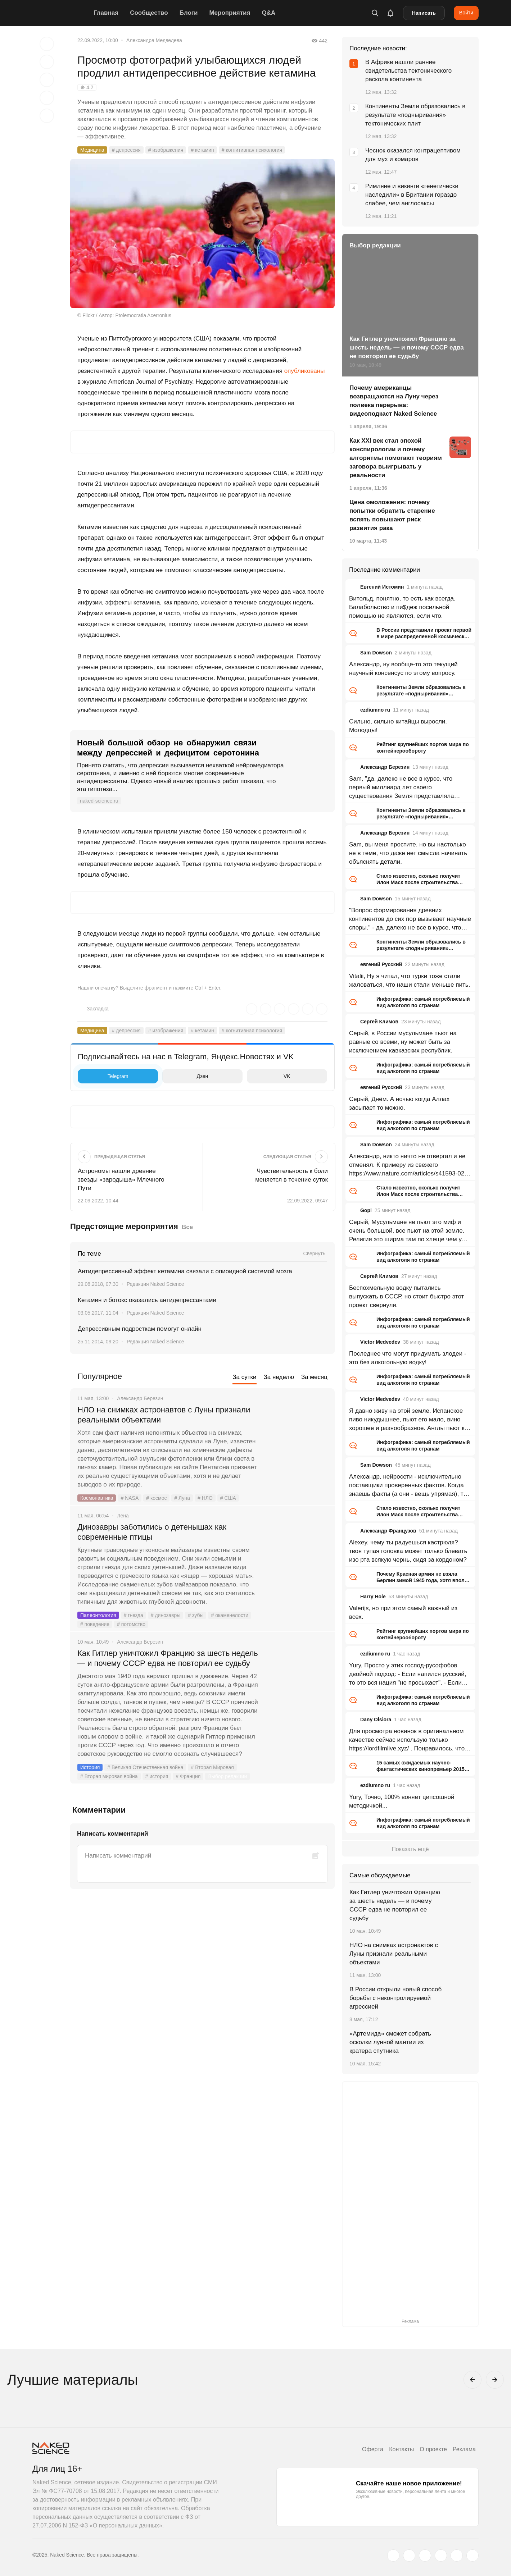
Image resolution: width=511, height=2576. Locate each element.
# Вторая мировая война (109, 1776)
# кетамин (202, 150)
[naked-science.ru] (472, 2555)
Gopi (366, 1210)
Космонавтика (96, 1498)
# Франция (188, 1776)
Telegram (104, 1076)
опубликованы (304, 370)
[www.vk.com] (409, 2555)
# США (228, 1498)
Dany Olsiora (375, 1719)
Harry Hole (373, 1596)
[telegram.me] (457, 2555)
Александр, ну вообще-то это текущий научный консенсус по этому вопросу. (403, 668)
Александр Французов (388, 1531)
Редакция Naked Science (155, 1284)
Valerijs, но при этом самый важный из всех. (403, 1612)
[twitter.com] (393, 2555)
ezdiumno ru (375, 710)
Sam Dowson (376, 653)
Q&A (268, 12)
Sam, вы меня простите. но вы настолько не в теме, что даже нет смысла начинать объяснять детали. (408, 853)
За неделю (279, 1377)
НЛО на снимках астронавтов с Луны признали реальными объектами (163, 1414)
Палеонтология (98, 1615)
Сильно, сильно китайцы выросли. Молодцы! (398, 726)
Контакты (401, 2449)
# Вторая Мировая (212, 1767)
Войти (466, 12)
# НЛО (205, 1498)
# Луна (182, 1498)
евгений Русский (381, 964)
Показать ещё (410, 1849)
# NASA (130, 1498)
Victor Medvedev (380, 1342)
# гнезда (133, 1615)
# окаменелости (229, 1615)
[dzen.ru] (441, 2555)
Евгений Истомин (382, 587)
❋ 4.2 (87, 87)
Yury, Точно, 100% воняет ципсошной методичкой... (402, 1801)
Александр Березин (385, 767)
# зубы (195, 1615)
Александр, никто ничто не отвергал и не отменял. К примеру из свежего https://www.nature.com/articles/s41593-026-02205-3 (409, 1165)
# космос (156, 1498)
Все (187, 1227)
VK (270, 1076)
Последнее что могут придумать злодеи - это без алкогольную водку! (407, 1358)
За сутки (244, 1377)
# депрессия (126, 150)
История (90, 1767)
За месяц (314, 1377)
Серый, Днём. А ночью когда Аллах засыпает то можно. (399, 1103)
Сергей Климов (379, 1021)
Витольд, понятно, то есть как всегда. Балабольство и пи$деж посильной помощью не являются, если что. (402, 607)
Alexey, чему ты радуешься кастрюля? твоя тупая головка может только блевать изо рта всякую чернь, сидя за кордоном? (408, 1551)
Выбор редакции (227, 1776)
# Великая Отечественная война (145, 1767)
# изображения (165, 150)
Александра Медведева (154, 40)
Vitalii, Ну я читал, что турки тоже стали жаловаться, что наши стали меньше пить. (409, 980)
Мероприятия (229, 12)
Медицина (92, 150)
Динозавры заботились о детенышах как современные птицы (151, 1532)
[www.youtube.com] (425, 2555)
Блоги (189, 12)
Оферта (372, 2449)
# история (156, 1776)
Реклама (464, 2449)
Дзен (187, 1076)
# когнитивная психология (252, 150)
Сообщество (149, 12)
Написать (424, 13)
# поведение (94, 1624)
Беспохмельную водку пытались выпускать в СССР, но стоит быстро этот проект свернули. (406, 1296)
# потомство (131, 1624)
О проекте (433, 2449)
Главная (106, 12)
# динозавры (166, 1615)
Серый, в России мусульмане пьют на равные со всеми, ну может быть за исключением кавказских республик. (403, 1042)
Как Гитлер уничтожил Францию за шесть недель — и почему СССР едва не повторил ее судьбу (167, 1658)
